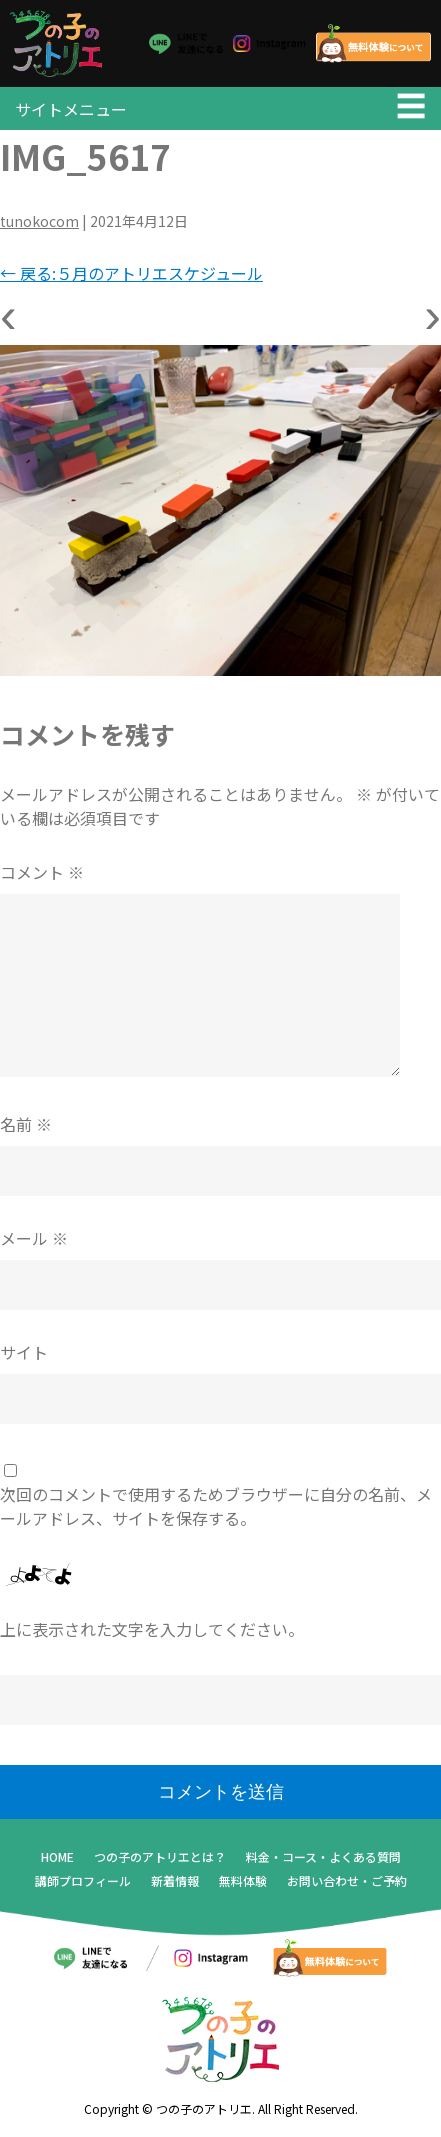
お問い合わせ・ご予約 (347, 1880)
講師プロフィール (83, 1880)
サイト (24, 1352)
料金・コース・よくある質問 (323, 1856)
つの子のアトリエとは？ (160, 1856)
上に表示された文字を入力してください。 (152, 1629)
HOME (57, 1856)
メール (34, 1238)
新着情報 (175, 1880)
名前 (26, 1124)
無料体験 (243, 1880)
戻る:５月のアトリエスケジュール (131, 273)
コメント (42, 872)
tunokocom (39, 221)
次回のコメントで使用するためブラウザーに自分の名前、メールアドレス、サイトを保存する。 (216, 1506)
